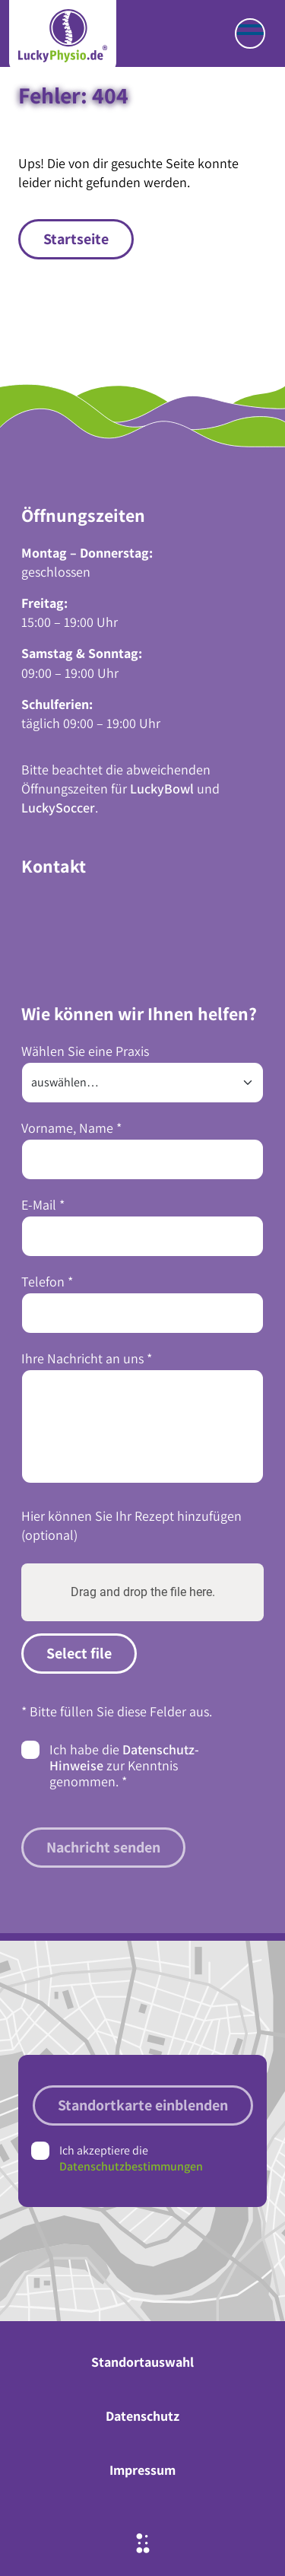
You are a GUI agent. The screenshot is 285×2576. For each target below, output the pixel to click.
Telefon (47, 1281)
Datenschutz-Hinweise (124, 1757)
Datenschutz (142, 2416)
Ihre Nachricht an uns (86, 1358)
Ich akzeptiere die (131, 2158)
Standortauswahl (142, 2362)
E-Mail (43, 1204)
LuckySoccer (58, 807)
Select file (79, 1653)
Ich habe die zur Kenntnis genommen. (124, 1765)
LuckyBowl (162, 788)
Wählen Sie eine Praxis (85, 1051)
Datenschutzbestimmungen (131, 2166)
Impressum (142, 2470)
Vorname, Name (71, 1128)
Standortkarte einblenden (143, 2105)
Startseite (76, 239)
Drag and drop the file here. (143, 1592)
